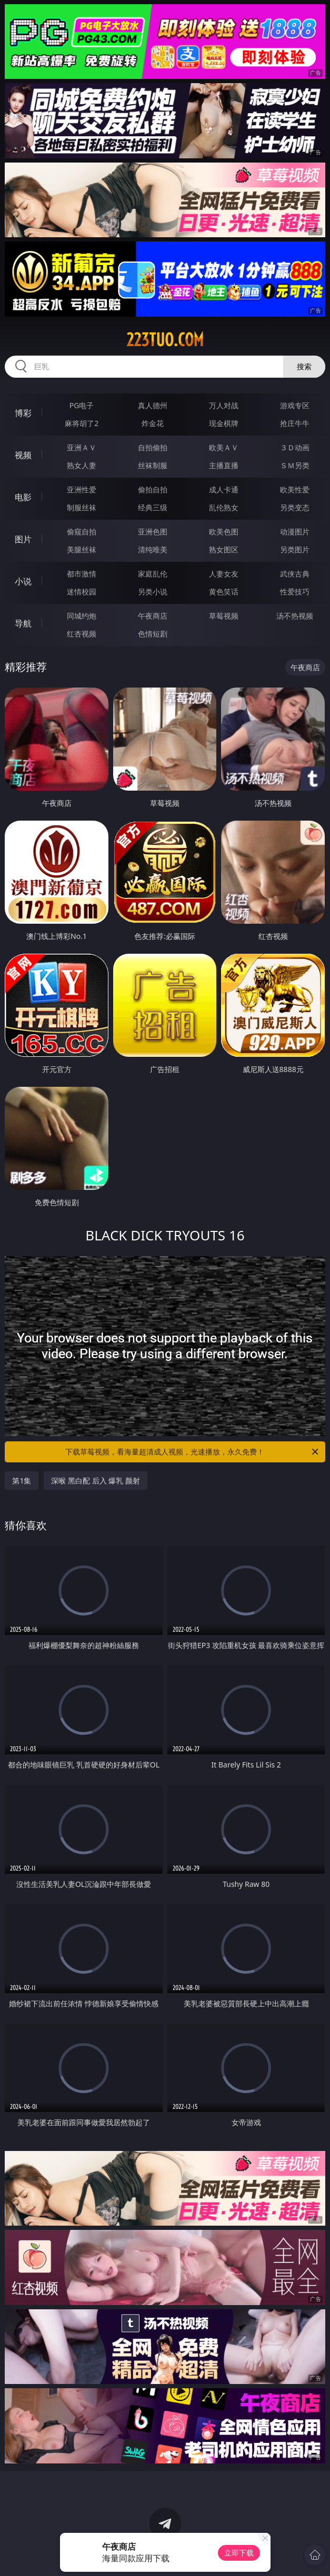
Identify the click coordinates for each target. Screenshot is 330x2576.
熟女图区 (223, 549)
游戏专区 (294, 405)
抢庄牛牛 (294, 423)
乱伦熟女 (223, 507)
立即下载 (239, 2553)
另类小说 (152, 592)
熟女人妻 (81, 465)
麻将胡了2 (81, 423)
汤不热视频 (294, 616)
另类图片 (294, 549)
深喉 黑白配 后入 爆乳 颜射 (95, 1481)
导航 (23, 623)
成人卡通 (223, 489)
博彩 (23, 413)
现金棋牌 (223, 423)
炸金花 (153, 423)
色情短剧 (152, 634)
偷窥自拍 (81, 532)
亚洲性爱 (81, 489)
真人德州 (152, 405)
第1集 (21, 1481)
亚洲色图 (152, 532)
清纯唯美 (152, 549)
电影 (23, 497)
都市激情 (81, 574)
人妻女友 (223, 574)
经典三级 (152, 507)
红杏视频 (81, 634)
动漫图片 (294, 532)
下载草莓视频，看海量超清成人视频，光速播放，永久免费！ (192, 1452)
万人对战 (223, 405)
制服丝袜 (81, 507)
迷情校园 (81, 592)
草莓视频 (223, 616)
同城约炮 (81, 616)
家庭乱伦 (152, 574)
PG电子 (81, 405)
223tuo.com (165, 339)
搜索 (304, 366)
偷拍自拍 (152, 489)
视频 (23, 455)
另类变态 (294, 507)
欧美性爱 (294, 489)
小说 (23, 581)
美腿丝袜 (81, 549)
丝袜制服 (152, 465)
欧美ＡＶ (223, 447)
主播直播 (223, 465)
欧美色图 (223, 532)
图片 (23, 539)
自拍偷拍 (152, 447)
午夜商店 (152, 616)
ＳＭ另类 (294, 465)
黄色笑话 (223, 592)
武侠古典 (294, 574)
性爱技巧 (294, 592)
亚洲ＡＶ (81, 447)
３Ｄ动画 (294, 447)
